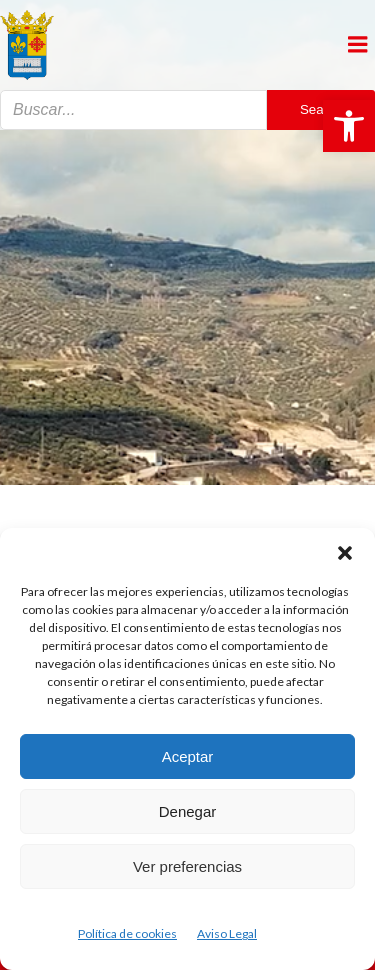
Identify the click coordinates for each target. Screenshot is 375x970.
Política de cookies (127, 933)
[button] (349, 126)
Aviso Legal (227, 933)
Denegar (188, 811)
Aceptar (188, 756)
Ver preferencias (187, 866)
